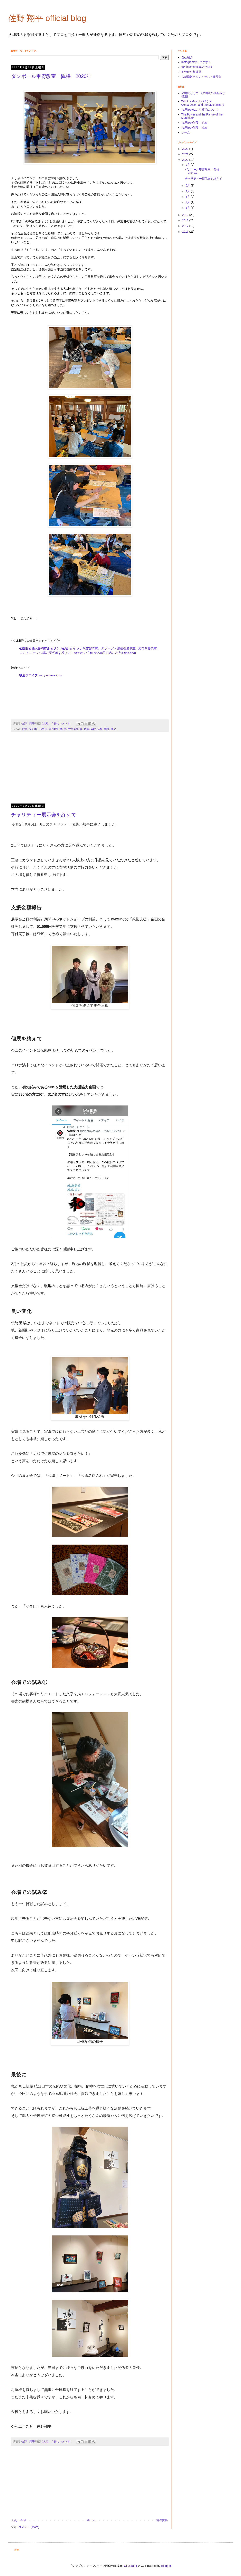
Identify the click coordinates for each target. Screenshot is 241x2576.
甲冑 (70, 729)
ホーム (91, 2520)
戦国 (86, 729)
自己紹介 (187, 57)
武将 (106, 729)
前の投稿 (162, 2520)
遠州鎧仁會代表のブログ (197, 67)
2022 (185, 148)
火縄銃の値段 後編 (194, 127)
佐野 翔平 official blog (47, 18)
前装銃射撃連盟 (191, 71)
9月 (188, 164)
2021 (185, 154)
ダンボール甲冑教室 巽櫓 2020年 (51, 76)
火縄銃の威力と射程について (200, 109)
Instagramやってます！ (196, 62)
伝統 (100, 729)
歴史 (113, 729)
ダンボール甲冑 (38, 729)
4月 (188, 191)
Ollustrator (130, 2565)
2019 (185, 214)
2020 (185, 159)
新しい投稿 (19, 2520)
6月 (188, 185)
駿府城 (78, 729)
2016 (185, 231)
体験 (93, 729)
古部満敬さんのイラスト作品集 (201, 76)
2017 (185, 226)
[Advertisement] (90, 770)
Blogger (166, 2565)
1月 (188, 207)
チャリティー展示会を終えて (43, 814)
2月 (188, 202)
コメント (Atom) (28, 2527)
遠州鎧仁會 (55, 729)
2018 (185, 220)
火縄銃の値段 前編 (194, 122)
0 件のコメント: (61, 723)
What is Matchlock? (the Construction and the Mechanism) (202, 103)
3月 (188, 196)
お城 (24, 729)
